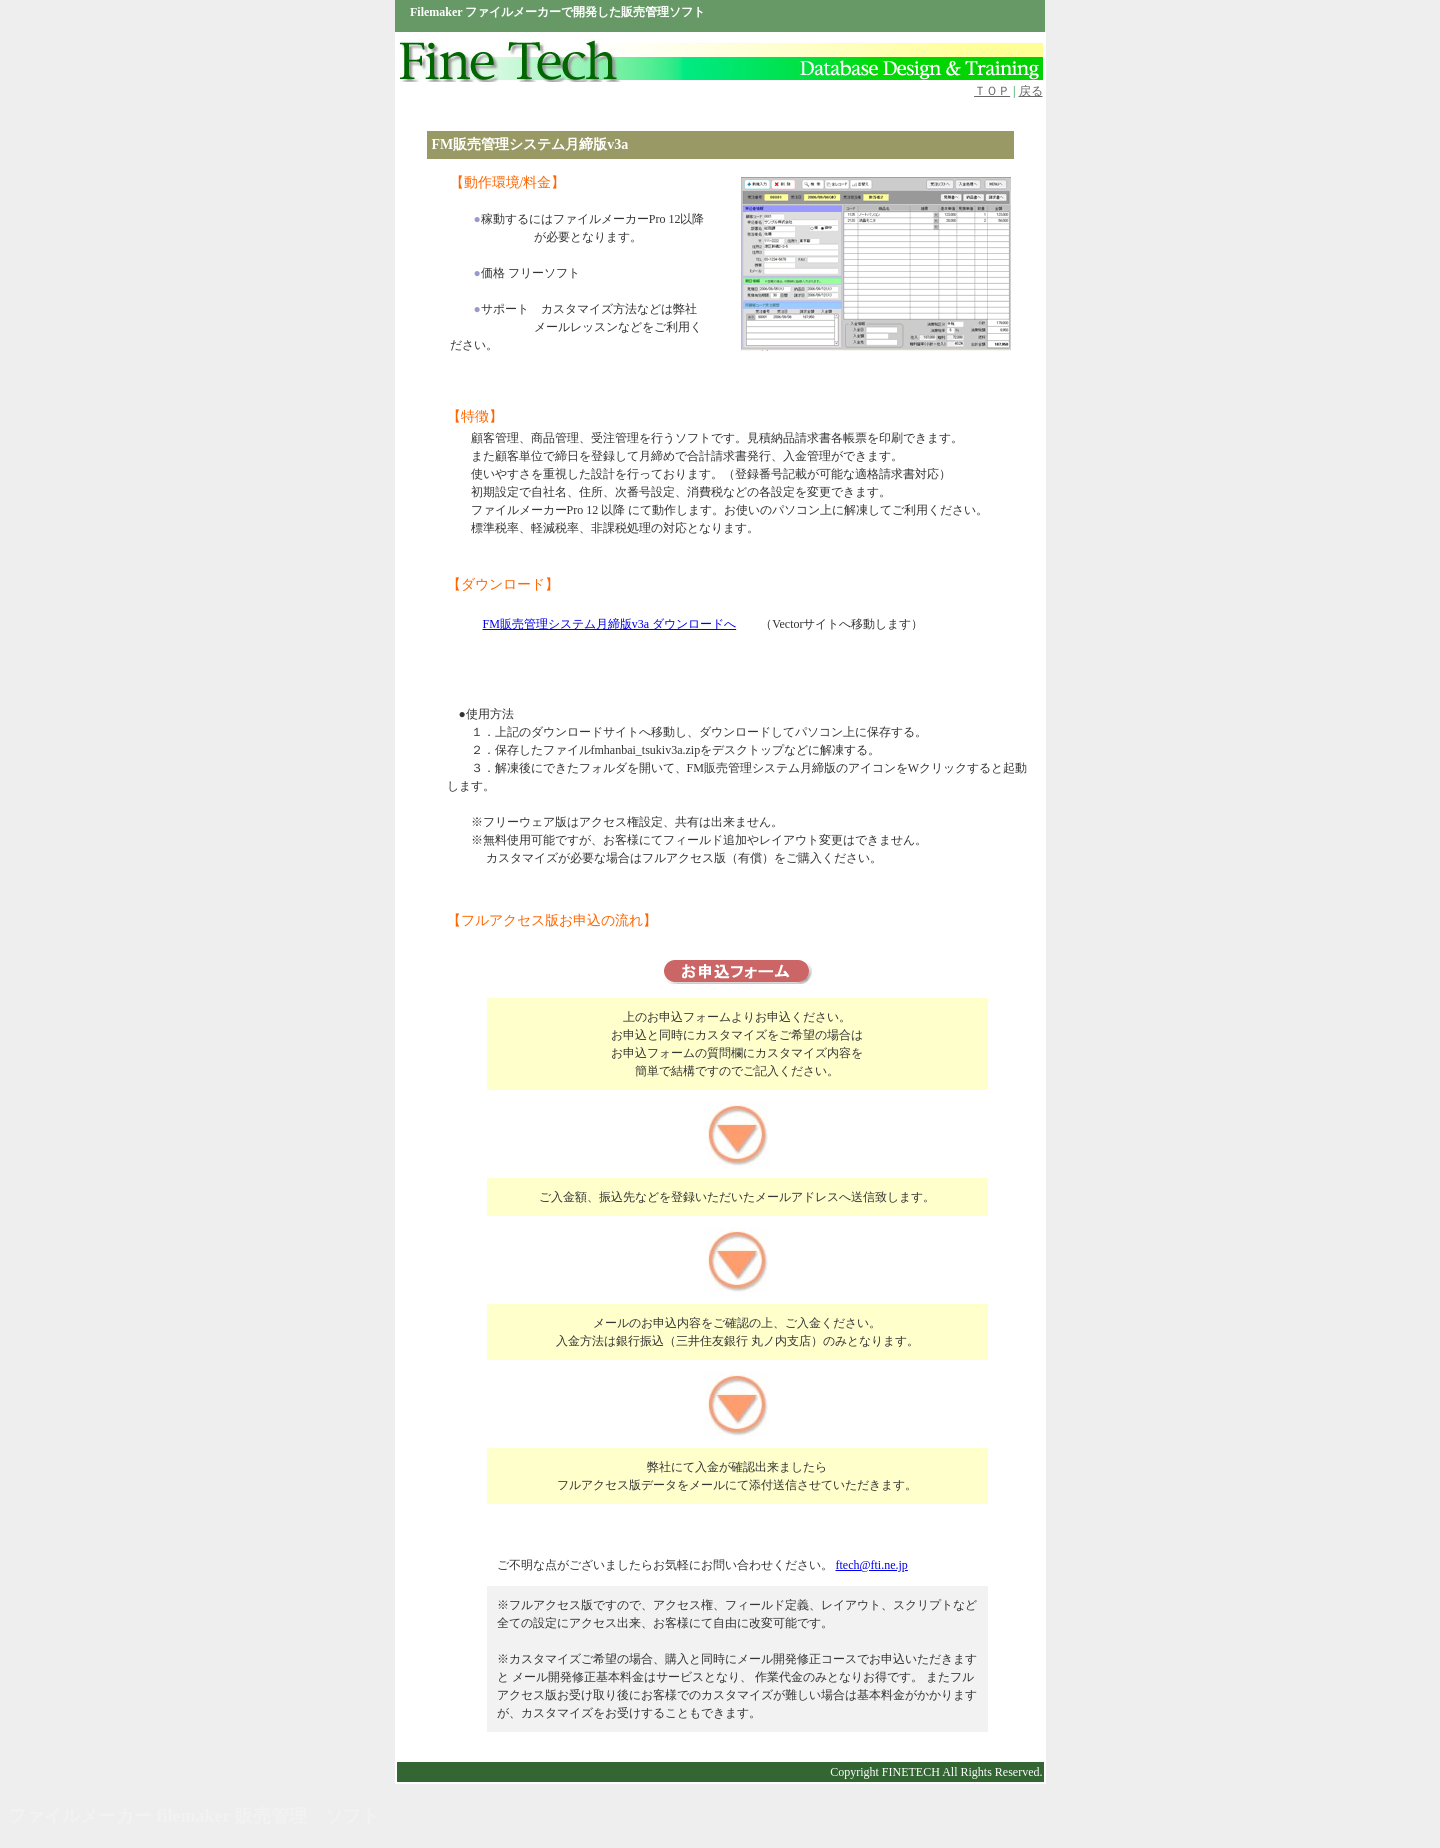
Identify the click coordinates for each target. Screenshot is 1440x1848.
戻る (1031, 91)
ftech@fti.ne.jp (872, 1565)
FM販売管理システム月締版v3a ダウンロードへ (610, 624)
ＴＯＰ (992, 91)
